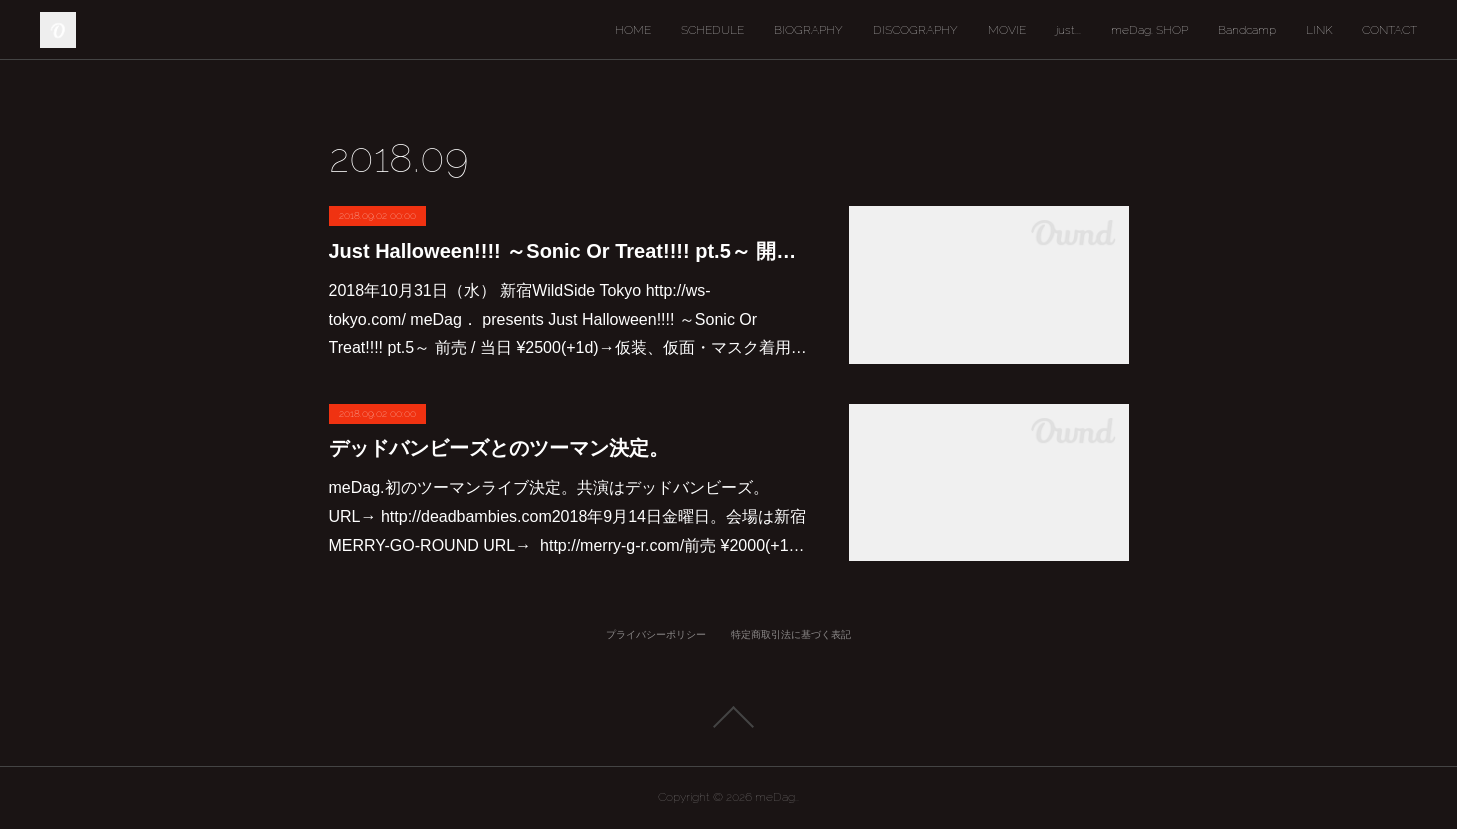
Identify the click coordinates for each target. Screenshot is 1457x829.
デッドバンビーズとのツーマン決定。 (499, 448)
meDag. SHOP (1149, 30)
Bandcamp (1247, 30)
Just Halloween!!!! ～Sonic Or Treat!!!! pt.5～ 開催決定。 (569, 251)
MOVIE (1007, 30)
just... (1068, 30)
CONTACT (1389, 30)
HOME (633, 30)
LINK (1319, 30)
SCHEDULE (712, 30)
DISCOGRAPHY (915, 30)
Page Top (728, 717)
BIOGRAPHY (808, 30)
